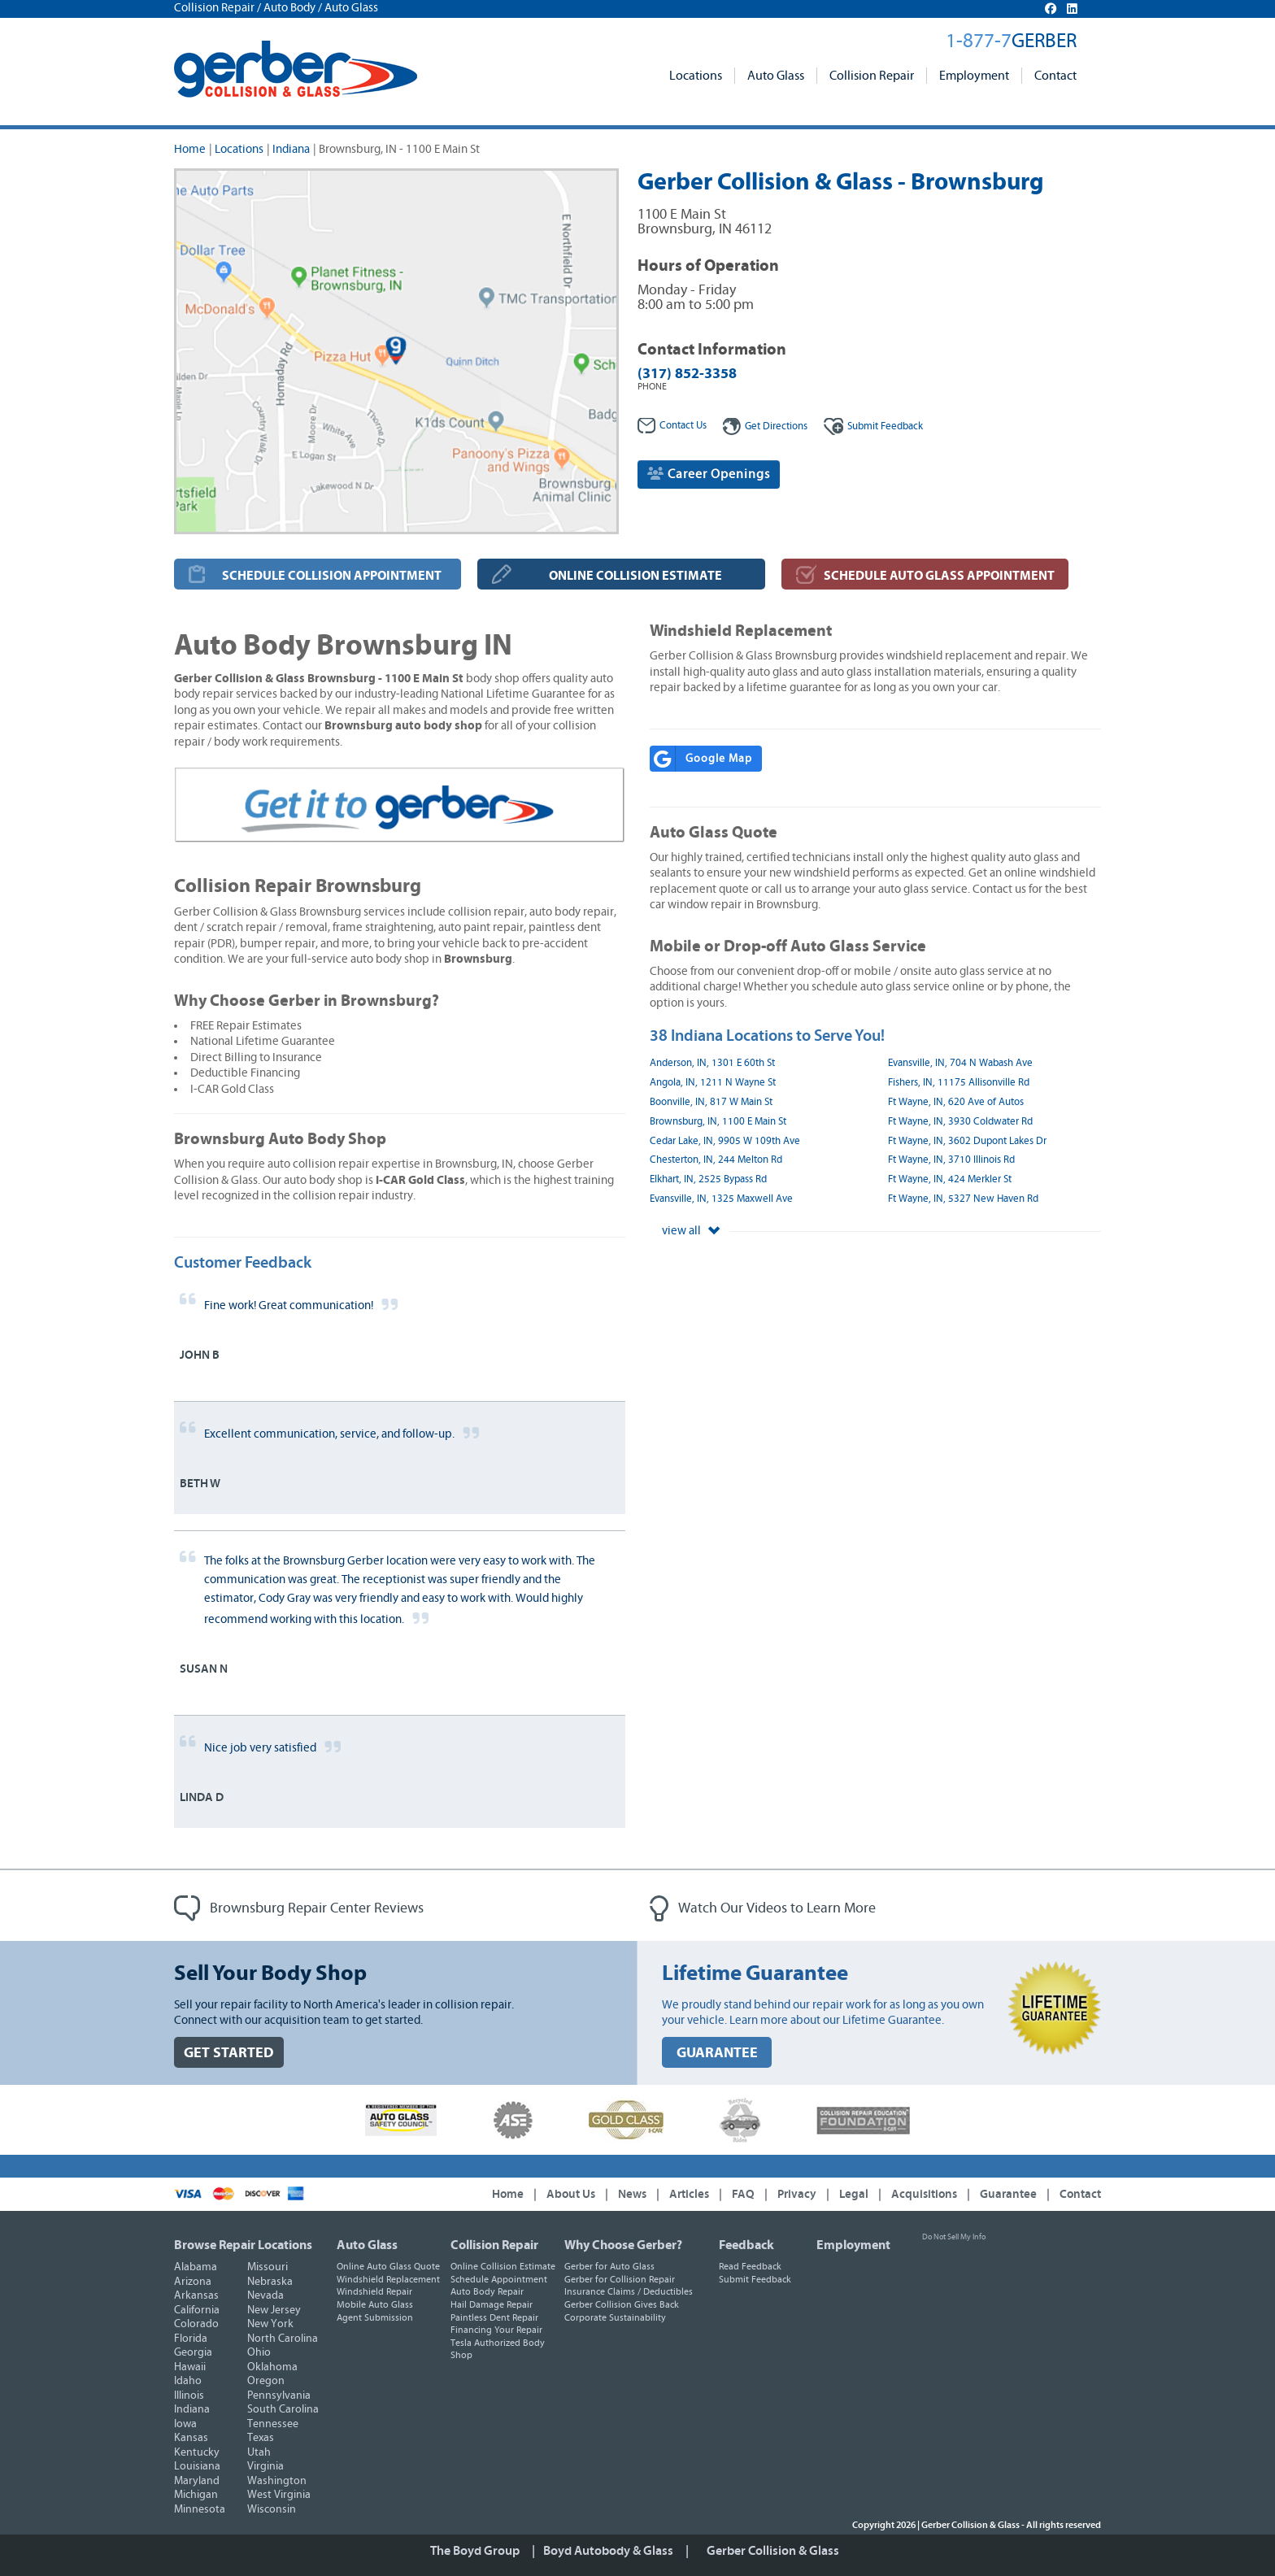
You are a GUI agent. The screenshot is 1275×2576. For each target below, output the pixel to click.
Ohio (259, 2352)
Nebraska (270, 2281)
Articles (689, 2194)
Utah (259, 2452)
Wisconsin (271, 2509)
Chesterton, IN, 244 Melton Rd (716, 1160)
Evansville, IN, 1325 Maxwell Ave (721, 1199)
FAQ (743, 2194)
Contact (1055, 75)
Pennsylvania (279, 2395)
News (632, 2194)
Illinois (189, 2395)
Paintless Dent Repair (494, 2317)
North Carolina (282, 2338)
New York (270, 2324)
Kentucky (197, 2452)
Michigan (196, 2494)
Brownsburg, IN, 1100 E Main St (718, 1121)
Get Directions (765, 426)
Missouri (267, 2267)
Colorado (196, 2324)
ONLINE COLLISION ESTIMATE (635, 575)
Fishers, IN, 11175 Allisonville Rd (958, 1082)
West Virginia (279, 2494)
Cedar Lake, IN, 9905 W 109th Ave (725, 1141)
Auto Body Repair (487, 2291)
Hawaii (190, 2367)
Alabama (195, 2267)
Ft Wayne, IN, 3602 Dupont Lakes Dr (967, 1141)
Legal (853, 2194)
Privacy (796, 2194)
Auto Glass (775, 75)
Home (190, 149)
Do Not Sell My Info (954, 2237)
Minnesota (199, 2509)
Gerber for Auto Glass (609, 2266)
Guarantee (1008, 2194)
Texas (260, 2437)
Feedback (873, 426)
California (197, 2310)
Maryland (197, 2481)
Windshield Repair (374, 2291)
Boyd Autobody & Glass (608, 2550)
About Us (570, 2194)
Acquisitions (924, 2194)
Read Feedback (750, 2266)
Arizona (192, 2281)
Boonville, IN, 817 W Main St (711, 1102)
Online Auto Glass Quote (388, 2266)
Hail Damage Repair (491, 2304)
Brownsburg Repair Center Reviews (299, 1908)
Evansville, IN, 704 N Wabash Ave (960, 1063)
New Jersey (274, 2310)
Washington (277, 2481)
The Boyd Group (475, 2550)
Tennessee (272, 2424)
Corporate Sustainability (615, 2317)
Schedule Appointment (498, 2279)
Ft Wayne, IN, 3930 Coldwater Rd (960, 1121)
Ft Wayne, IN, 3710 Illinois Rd (951, 1160)
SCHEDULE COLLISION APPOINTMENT (332, 575)
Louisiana (197, 2466)
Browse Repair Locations (243, 2245)
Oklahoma (272, 2367)
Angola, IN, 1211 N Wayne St (713, 1082)
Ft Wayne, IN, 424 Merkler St (950, 1179)
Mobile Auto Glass (375, 2304)
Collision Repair (871, 75)
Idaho (188, 2381)
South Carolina (283, 2409)
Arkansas (196, 2295)
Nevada (265, 2295)
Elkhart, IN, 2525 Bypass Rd (708, 1179)
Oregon (266, 2381)
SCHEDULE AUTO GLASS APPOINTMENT (939, 575)
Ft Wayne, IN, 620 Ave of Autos (956, 1102)
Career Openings (708, 474)
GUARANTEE (717, 2052)
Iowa (185, 2424)
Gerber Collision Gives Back (621, 2304)
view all (691, 1231)
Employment (974, 75)
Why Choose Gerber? (623, 2245)
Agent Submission (375, 2317)
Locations (695, 75)
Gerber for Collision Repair (619, 2279)
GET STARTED (229, 2052)
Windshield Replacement (388, 2279)
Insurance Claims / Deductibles (628, 2291)
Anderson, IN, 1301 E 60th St (712, 1063)
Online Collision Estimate (502, 2266)
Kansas (191, 2437)
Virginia (265, 2466)
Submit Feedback (755, 2279)
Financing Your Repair (496, 2329)
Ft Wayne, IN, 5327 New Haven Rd (963, 1199)
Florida (190, 2338)
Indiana (291, 149)
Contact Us (672, 425)
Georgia (193, 2352)
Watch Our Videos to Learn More (763, 1908)
